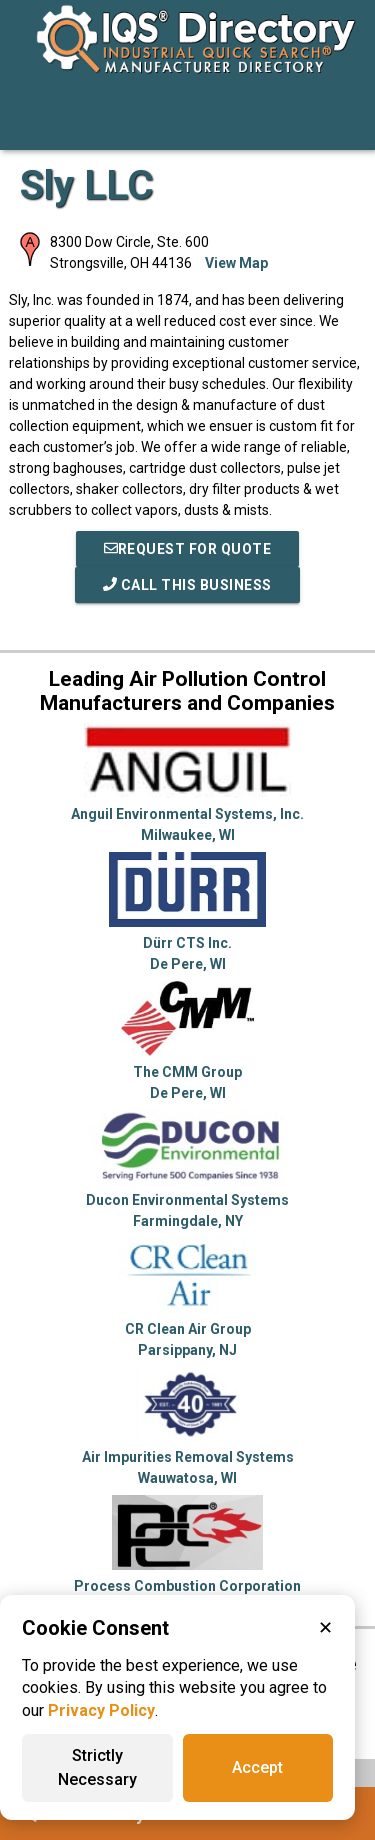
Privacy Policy (101, 1710)
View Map (236, 263)
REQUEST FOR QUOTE (188, 549)
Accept (257, 1767)
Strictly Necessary (97, 1767)
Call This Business (187, 585)
